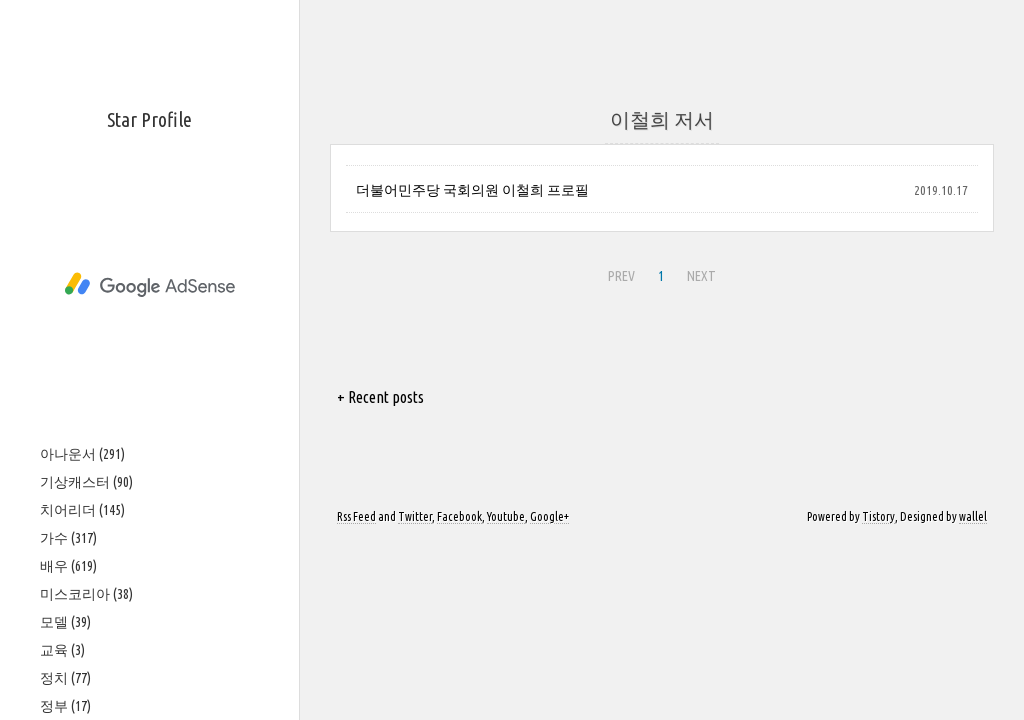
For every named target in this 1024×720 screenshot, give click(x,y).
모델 (65, 622)
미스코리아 (86, 594)
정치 (65, 678)
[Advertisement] (149, 285)
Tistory (878, 516)
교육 (62, 650)
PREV (621, 276)
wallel (973, 516)
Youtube (506, 516)
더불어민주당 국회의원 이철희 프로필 (472, 190)
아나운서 (82, 454)
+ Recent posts (380, 397)
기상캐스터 (86, 482)
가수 (68, 538)
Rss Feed (356, 516)
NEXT (701, 276)
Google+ (549, 516)
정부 (65, 706)
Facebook (459, 516)
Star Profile (149, 119)
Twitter (415, 516)
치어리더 (82, 510)
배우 (68, 566)
